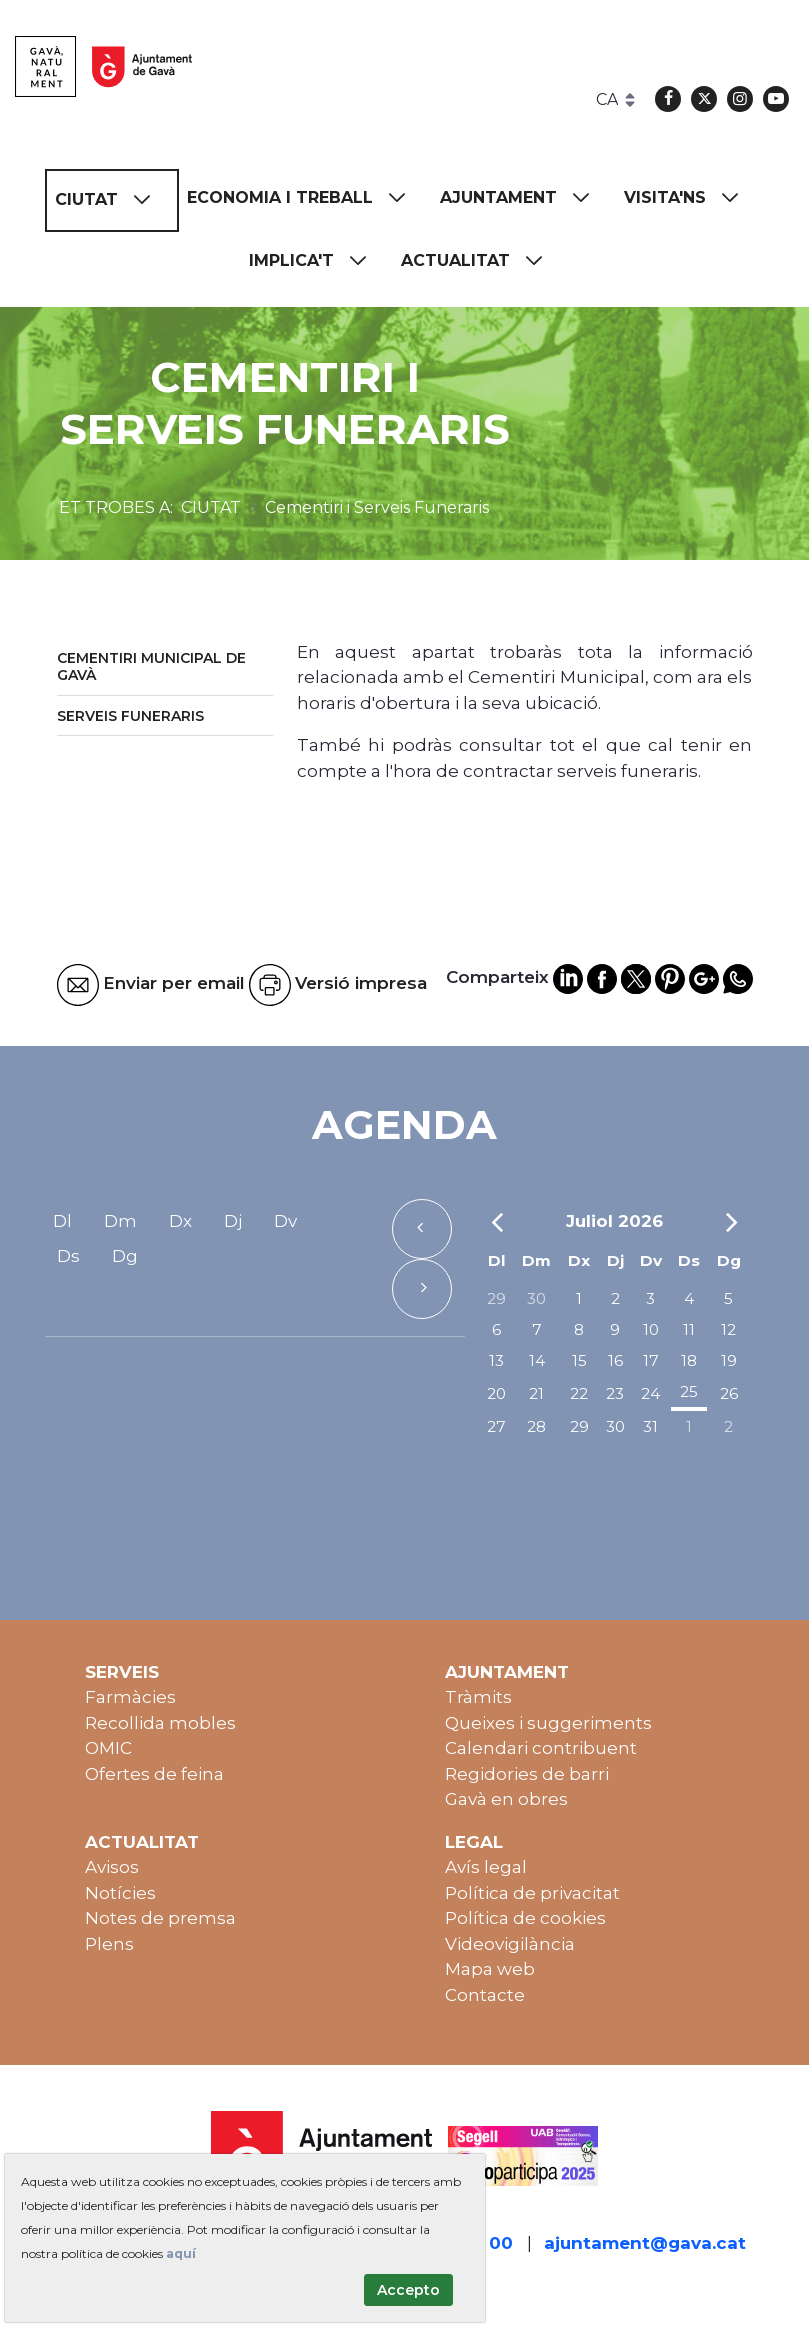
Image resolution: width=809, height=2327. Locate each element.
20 (496, 1393)
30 (536, 1298)
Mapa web (490, 1969)
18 (689, 1360)
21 (536, 1393)
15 (579, 1360)
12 (728, 1329)
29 (496, 1298)
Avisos (112, 1867)
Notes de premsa (160, 1918)
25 (689, 1391)
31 (650, 1426)
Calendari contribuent (541, 1748)
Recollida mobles (160, 1723)
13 (496, 1360)
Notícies (120, 1893)
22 (579, 1393)
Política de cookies (525, 1918)
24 (650, 1393)
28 (536, 1426)
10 (651, 1329)
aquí (181, 2253)
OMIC (108, 1748)
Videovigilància (510, 1944)
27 (496, 1426)
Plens (109, 1944)
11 (689, 1329)
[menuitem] (112, 200)
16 (615, 1360)
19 (729, 1360)
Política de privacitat (532, 1893)
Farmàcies (130, 1697)
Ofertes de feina (154, 1774)
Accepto (408, 2290)
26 (729, 1393)
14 (537, 1360)
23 (615, 1393)
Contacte (485, 1995)
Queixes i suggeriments (548, 1723)
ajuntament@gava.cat (645, 2243)
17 (651, 1360)
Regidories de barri (527, 1774)
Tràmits (478, 1697)
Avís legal (486, 1867)
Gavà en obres (506, 1799)
